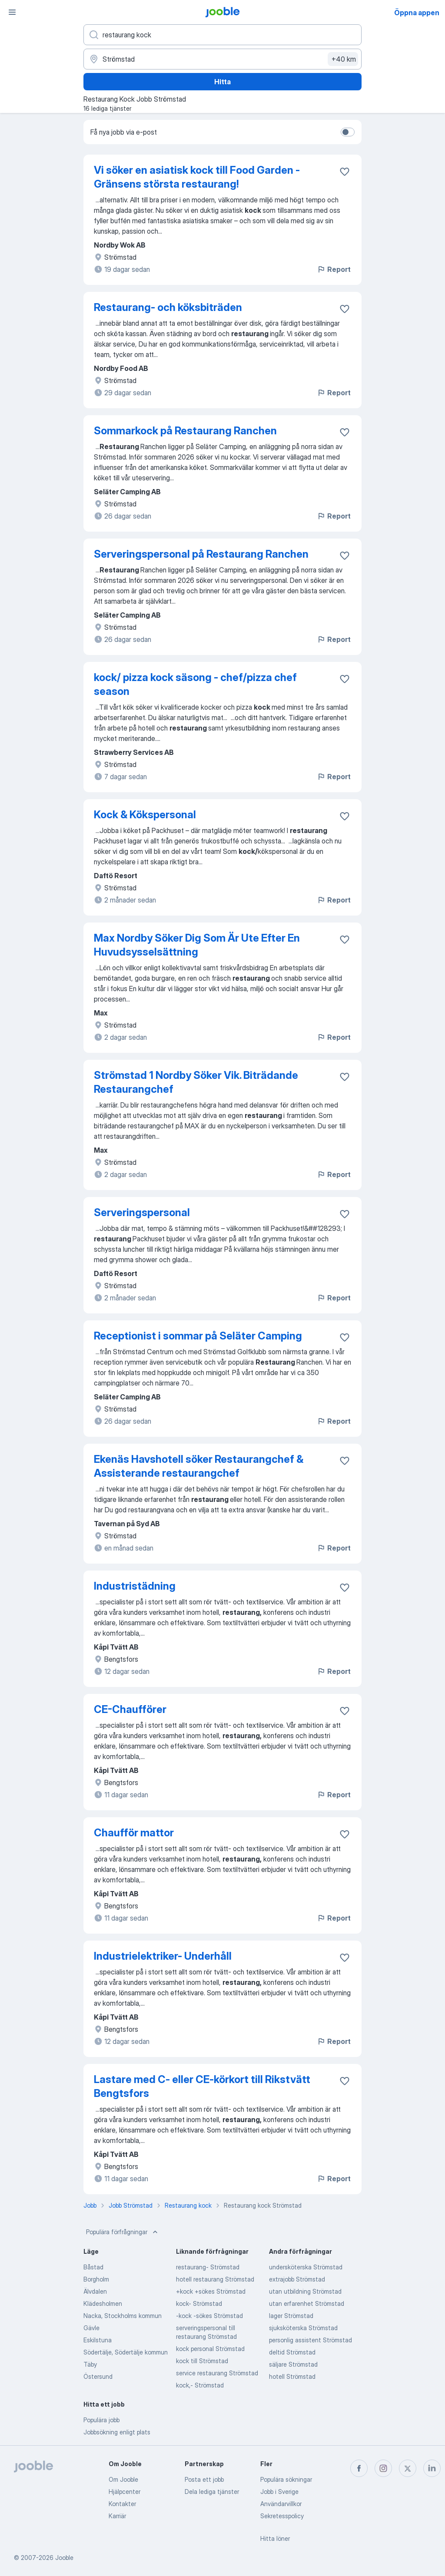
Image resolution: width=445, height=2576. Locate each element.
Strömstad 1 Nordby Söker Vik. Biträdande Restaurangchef (196, 1082)
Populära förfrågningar (122, 2232)
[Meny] (12, 12)
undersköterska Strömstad (305, 2267)
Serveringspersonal (142, 1212)
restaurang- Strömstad (207, 2267)
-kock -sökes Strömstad (209, 2315)
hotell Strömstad (292, 2376)
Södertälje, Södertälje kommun (125, 2352)
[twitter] (407, 2468)
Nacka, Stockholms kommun (122, 2315)
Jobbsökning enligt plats (116, 2432)
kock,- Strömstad (200, 2385)
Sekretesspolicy (282, 2516)
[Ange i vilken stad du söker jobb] (222, 59)
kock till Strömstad (202, 2360)
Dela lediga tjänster (212, 2491)
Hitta (222, 81)
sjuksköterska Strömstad (303, 2327)
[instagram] (383, 2468)
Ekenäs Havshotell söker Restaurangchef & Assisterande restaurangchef (198, 1466)
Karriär (117, 2516)
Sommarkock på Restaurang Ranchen (185, 430)
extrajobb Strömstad (297, 2279)
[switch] (348, 132)
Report (334, 269)
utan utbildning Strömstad (305, 2291)
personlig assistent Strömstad (310, 2340)
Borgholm (96, 2279)
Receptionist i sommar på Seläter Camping (198, 1335)
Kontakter (122, 2503)
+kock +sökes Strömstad (211, 2291)
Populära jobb (101, 2420)
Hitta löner (275, 2538)
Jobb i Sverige (279, 2491)
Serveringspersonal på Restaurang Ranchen (201, 554)
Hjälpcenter (124, 2491)
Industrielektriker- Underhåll (163, 1956)
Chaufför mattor (134, 1832)
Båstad (93, 2267)
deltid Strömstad (292, 2352)
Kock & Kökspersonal (145, 814)
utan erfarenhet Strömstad (306, 2303)
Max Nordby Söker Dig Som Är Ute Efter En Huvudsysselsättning (197, 945)
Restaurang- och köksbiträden (168, 307)
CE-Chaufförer (130, 1709)
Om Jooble (123, 2479)
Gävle (91, 2327)
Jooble (64, 2557)
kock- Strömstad (199, 2303)
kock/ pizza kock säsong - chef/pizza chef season (195, 684)
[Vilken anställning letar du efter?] (222, 34)
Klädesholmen (102, 2303)
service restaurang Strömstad (217, 2373)
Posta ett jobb (204, 2479)
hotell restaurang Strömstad (215, 2279)
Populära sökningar (286, 2479)
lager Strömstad (291, 2315)
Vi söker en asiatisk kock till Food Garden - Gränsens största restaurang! (197, 177)
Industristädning (135, 1586)
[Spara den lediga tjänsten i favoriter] (344, 171)
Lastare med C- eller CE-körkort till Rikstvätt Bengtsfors (202, 2086)
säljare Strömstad (293, 2364)
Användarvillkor (281, 2503)
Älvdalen (95, 2291)
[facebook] (359, 2468)
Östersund (98, 2376)
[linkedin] (432, 2468)
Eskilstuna (97, 2340)
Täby (90, 2364)
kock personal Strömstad (210, 2348)
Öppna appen (416, 12)
